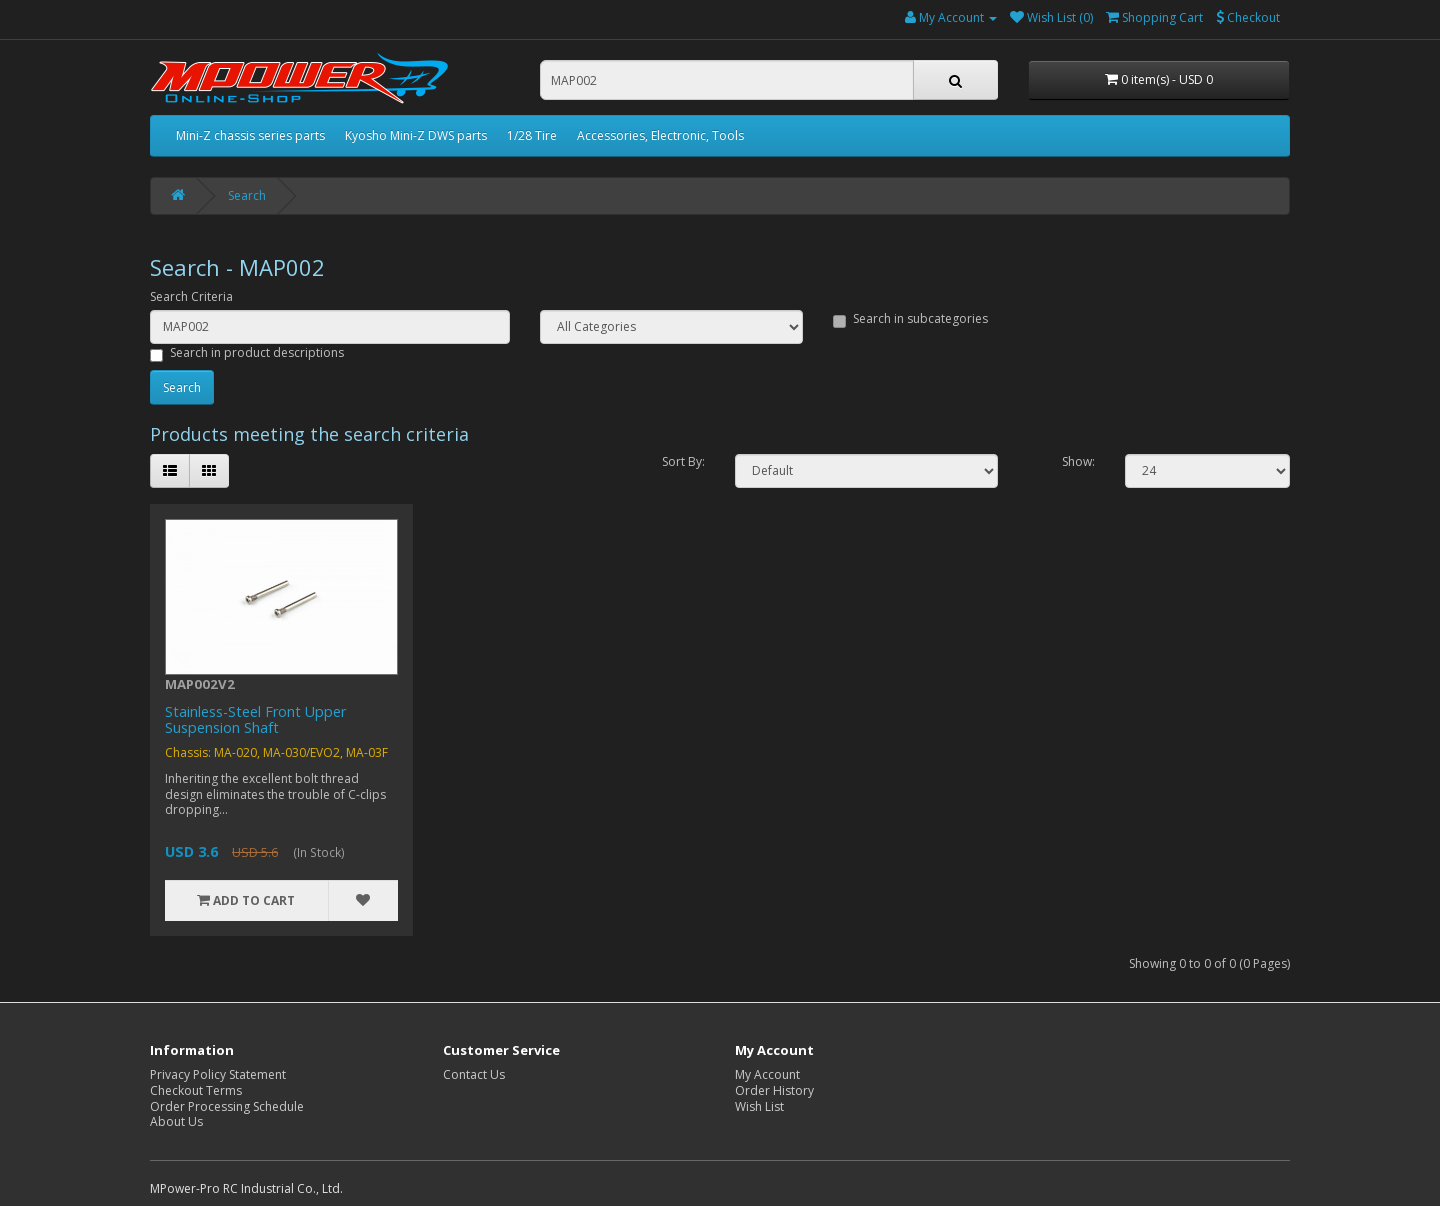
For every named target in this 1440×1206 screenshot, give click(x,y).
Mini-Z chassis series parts (250, 135)
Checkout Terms (196, 1090)
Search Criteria (191, 297)
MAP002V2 (200, 684)
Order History (774, 1090)
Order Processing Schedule (227, 1106)
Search (247, 195)
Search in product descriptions (247, 353)
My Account (767, 1074)
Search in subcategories (910, 319)
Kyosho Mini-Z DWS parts (416, 135)
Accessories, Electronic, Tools (660, 135)
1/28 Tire (532, 135)
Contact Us (474, 1074)
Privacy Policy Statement (218, 1074)
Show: (1078, 462)
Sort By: (683, 462)
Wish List (759, 1106)
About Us (176, 1121)
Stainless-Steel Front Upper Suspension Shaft (255, 719)
